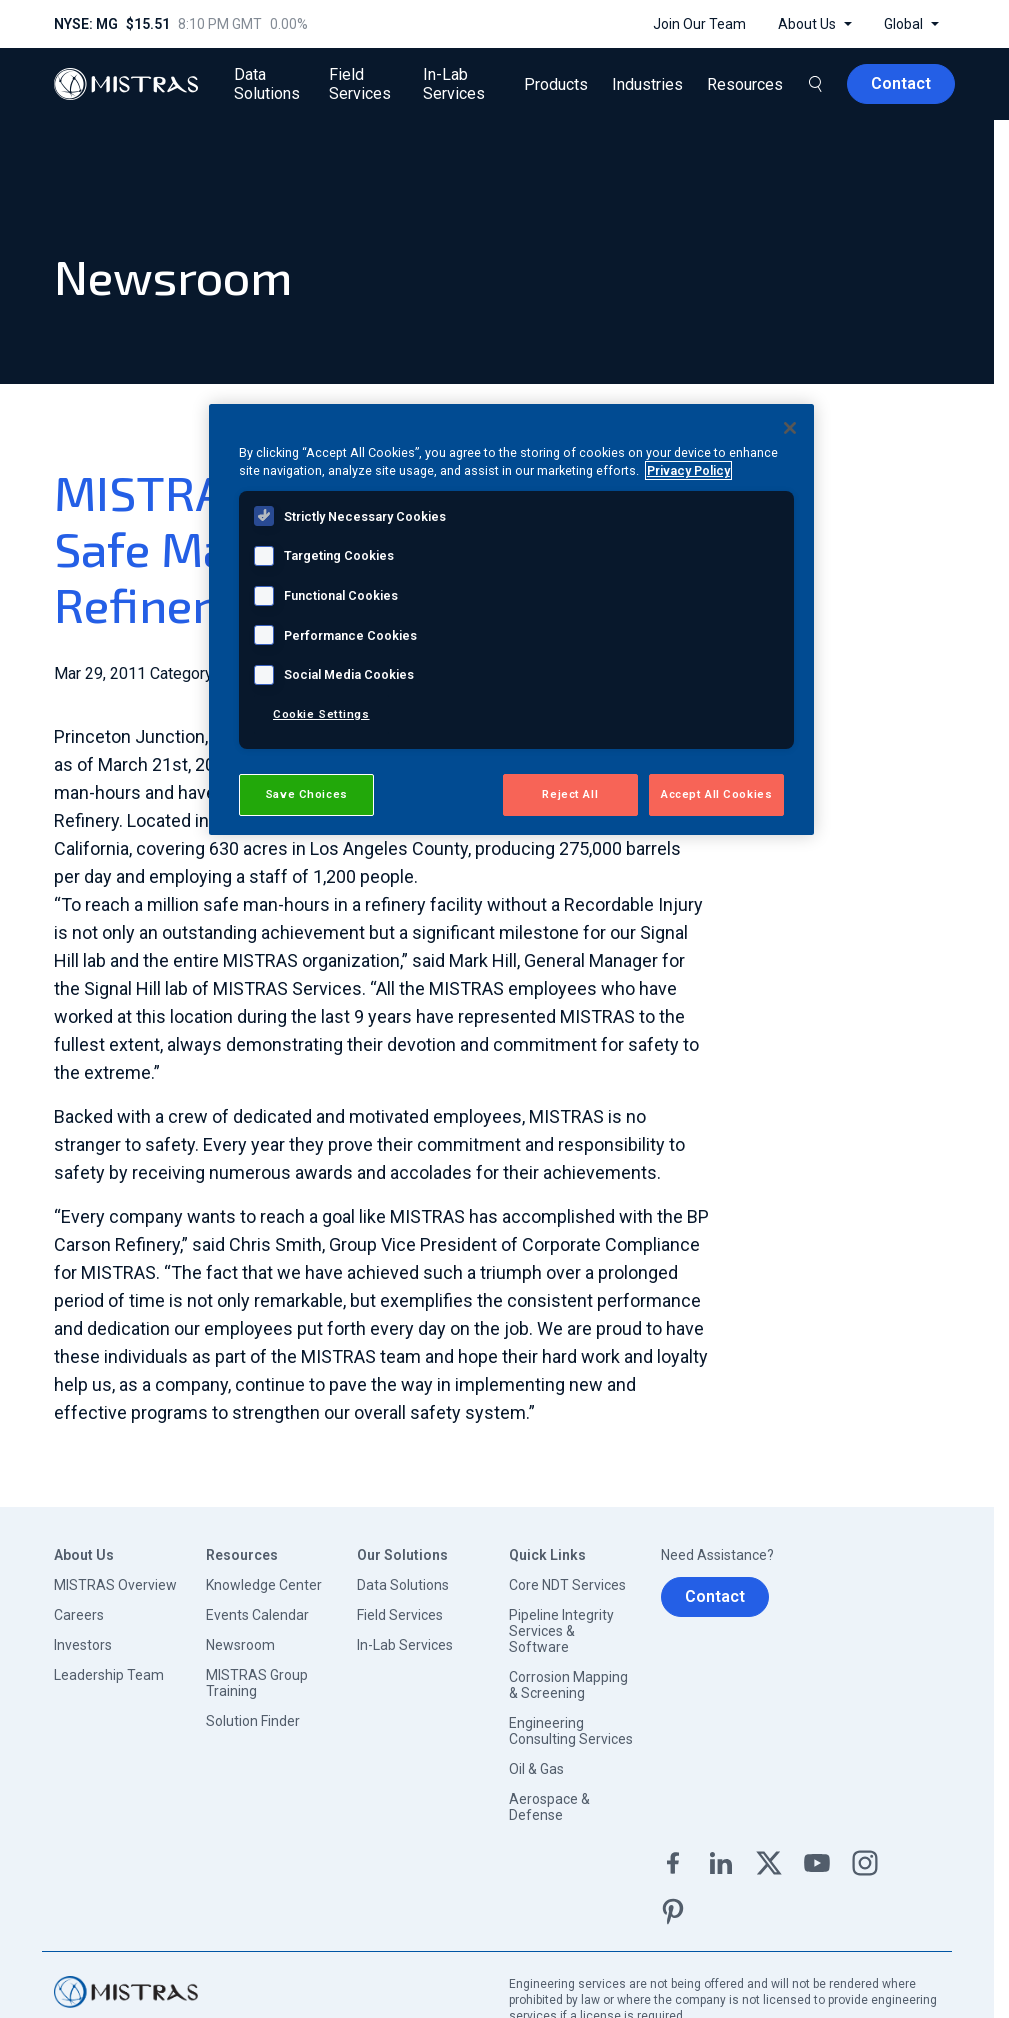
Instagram (865, 1863)
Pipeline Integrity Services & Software (561, 1631)
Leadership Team (109, 1675)
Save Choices (306, 794)
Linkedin (721, 1863)
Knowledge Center (264, 1585)
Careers (79, 1615)
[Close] (790, 428)
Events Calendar (257, 1615)
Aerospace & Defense (549, 1807)
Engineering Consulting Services (571, 1731)
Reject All (570, 794)
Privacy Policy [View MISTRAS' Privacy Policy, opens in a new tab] (688, 470)
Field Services (400, 1615)
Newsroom (240, 1645)
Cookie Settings (321, 714)
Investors (83, 1645)
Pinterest (673, 1911)
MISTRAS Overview (115, 1585)
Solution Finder (253, 1721)
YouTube (817, 1863)
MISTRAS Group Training (257, 1683)
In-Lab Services (405, 1645)
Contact (715, 1596)
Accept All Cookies (716, 794)
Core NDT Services (567, 1585)
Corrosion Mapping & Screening (568, 1685)
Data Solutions (403, 1585)
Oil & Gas (536, 1769)
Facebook (673, 1863)
